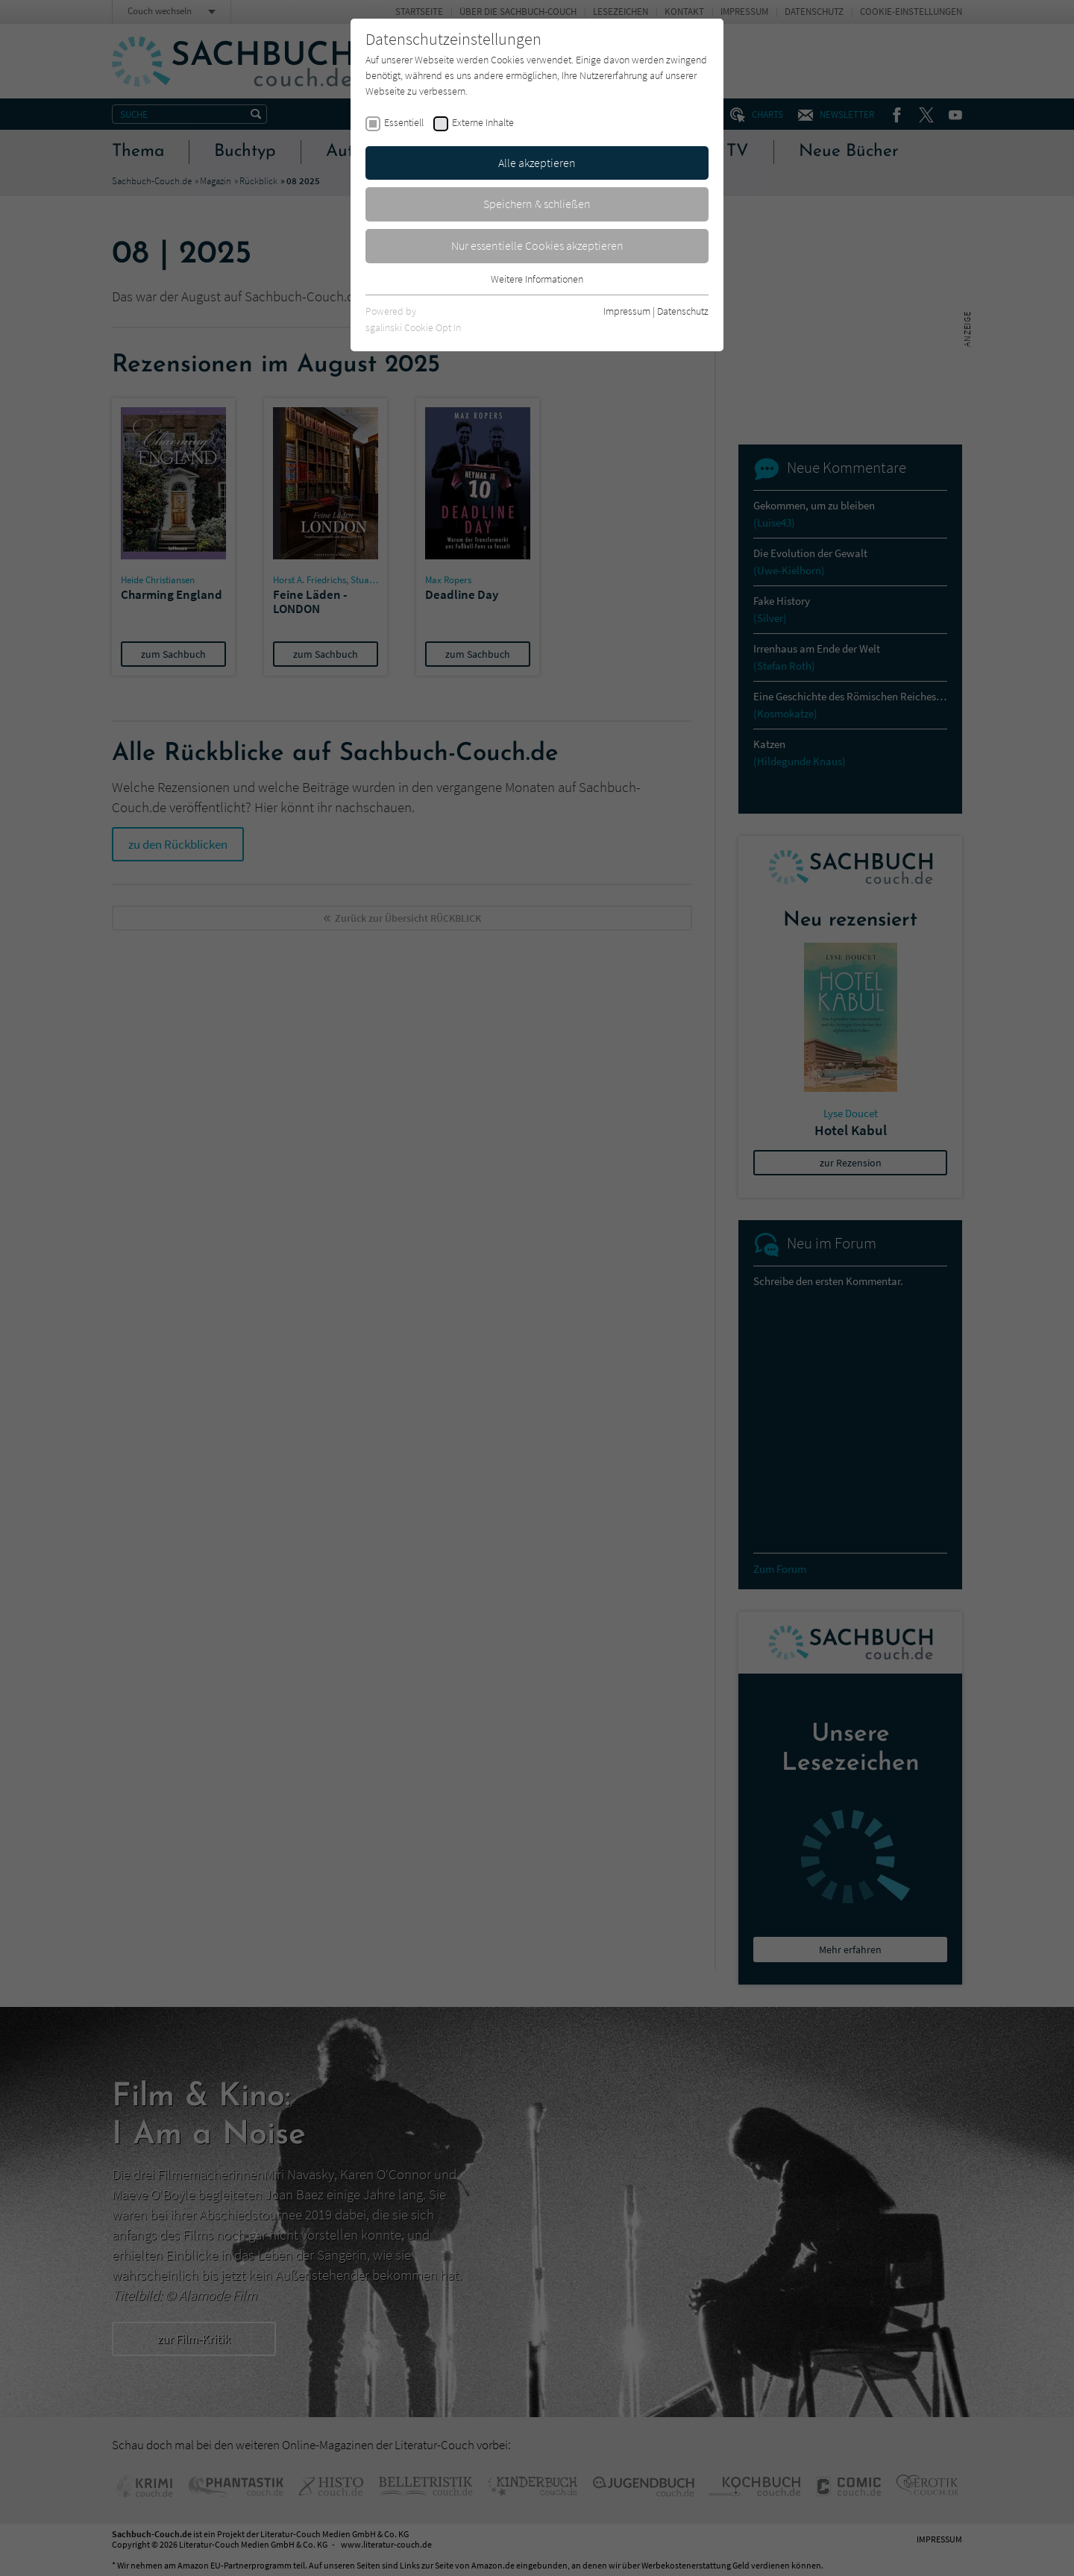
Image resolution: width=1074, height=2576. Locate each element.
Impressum (626, 311)
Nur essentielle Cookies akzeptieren (537, 245)
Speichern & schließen (537, 203)
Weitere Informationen (537, 279)
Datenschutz (683, 311)
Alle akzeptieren (537, 162)
